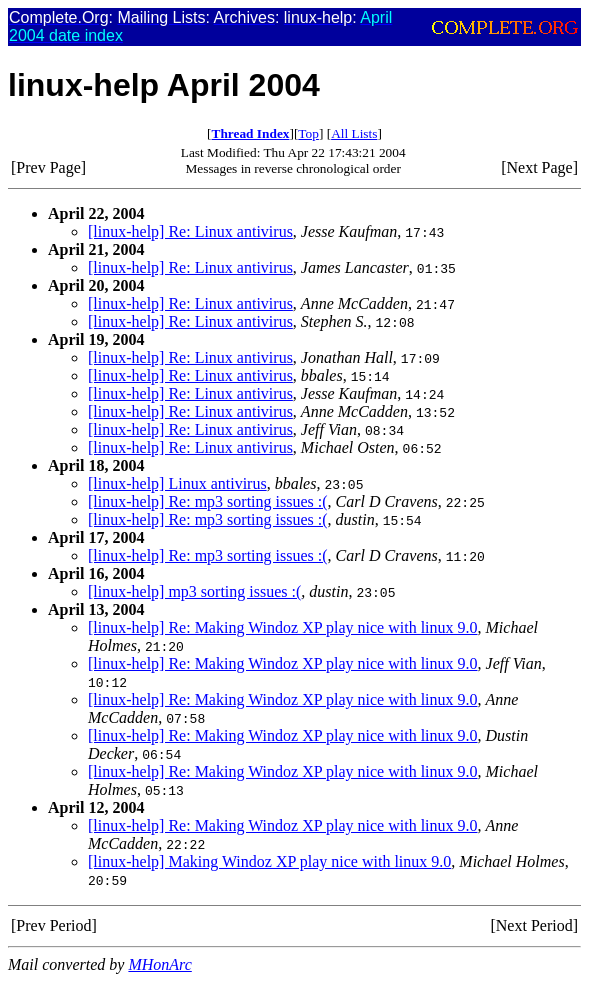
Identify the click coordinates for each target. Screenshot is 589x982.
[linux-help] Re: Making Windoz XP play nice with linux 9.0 (283, 627)
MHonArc (159, 964)
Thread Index (251, 133)
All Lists (354, 133)
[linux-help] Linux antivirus (177, 483)
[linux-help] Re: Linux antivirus (190, 231)
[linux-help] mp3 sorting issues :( (194, 591)
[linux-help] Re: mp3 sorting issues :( (208, 501)
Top (308, 133)
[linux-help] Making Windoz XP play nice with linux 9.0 (269, 861)
